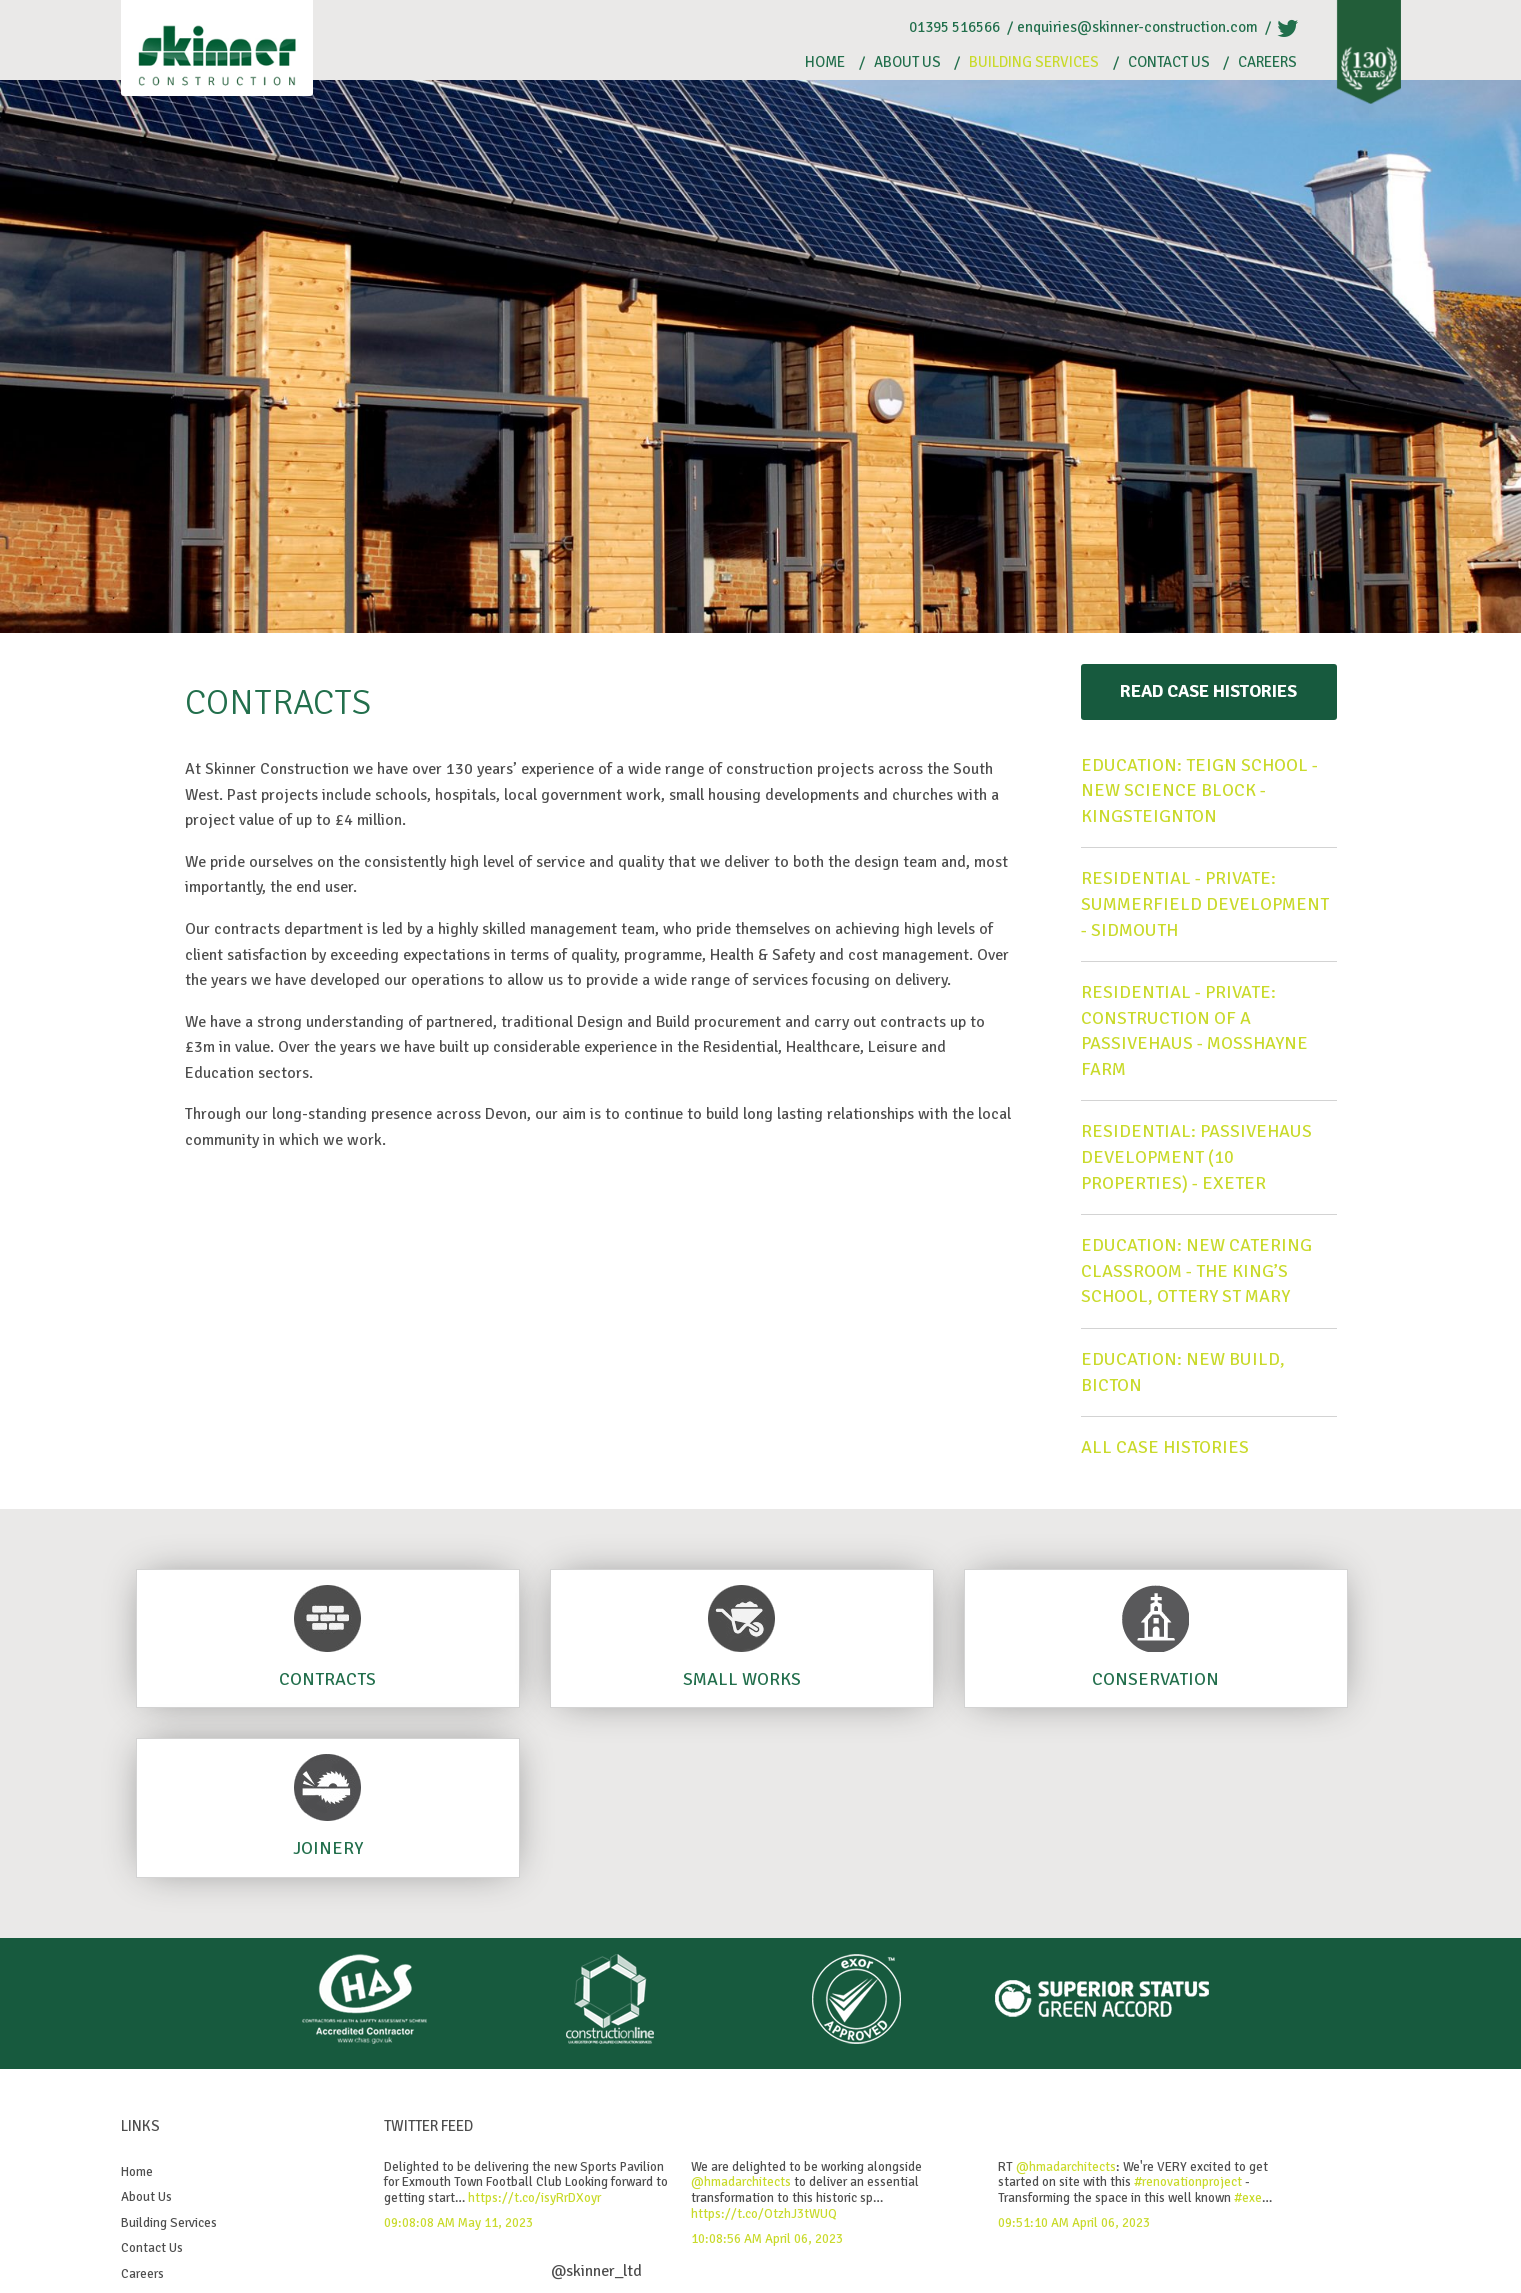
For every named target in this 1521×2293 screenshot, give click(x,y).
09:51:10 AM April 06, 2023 (1074, 2223)
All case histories (1165, 1447)
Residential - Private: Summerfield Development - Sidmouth (1205, 903)
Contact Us (1169, 62)
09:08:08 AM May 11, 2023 (458, 2223)
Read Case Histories (1208, 691)
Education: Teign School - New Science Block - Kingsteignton (1199, 790)
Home (825, 62)
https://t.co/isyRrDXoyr (534, 2198)
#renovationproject (1188, 2182)
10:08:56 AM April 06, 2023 (767, 2239)
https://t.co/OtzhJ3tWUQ (764, 2214)
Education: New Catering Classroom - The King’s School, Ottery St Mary (1196, 1270)
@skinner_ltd (596, 2271)
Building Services (1034, 62)
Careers (1267, 62)
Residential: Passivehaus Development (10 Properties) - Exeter (1196, 1156)
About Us (907, 62)
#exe (1248, 2198)
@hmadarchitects (741, 2182)
